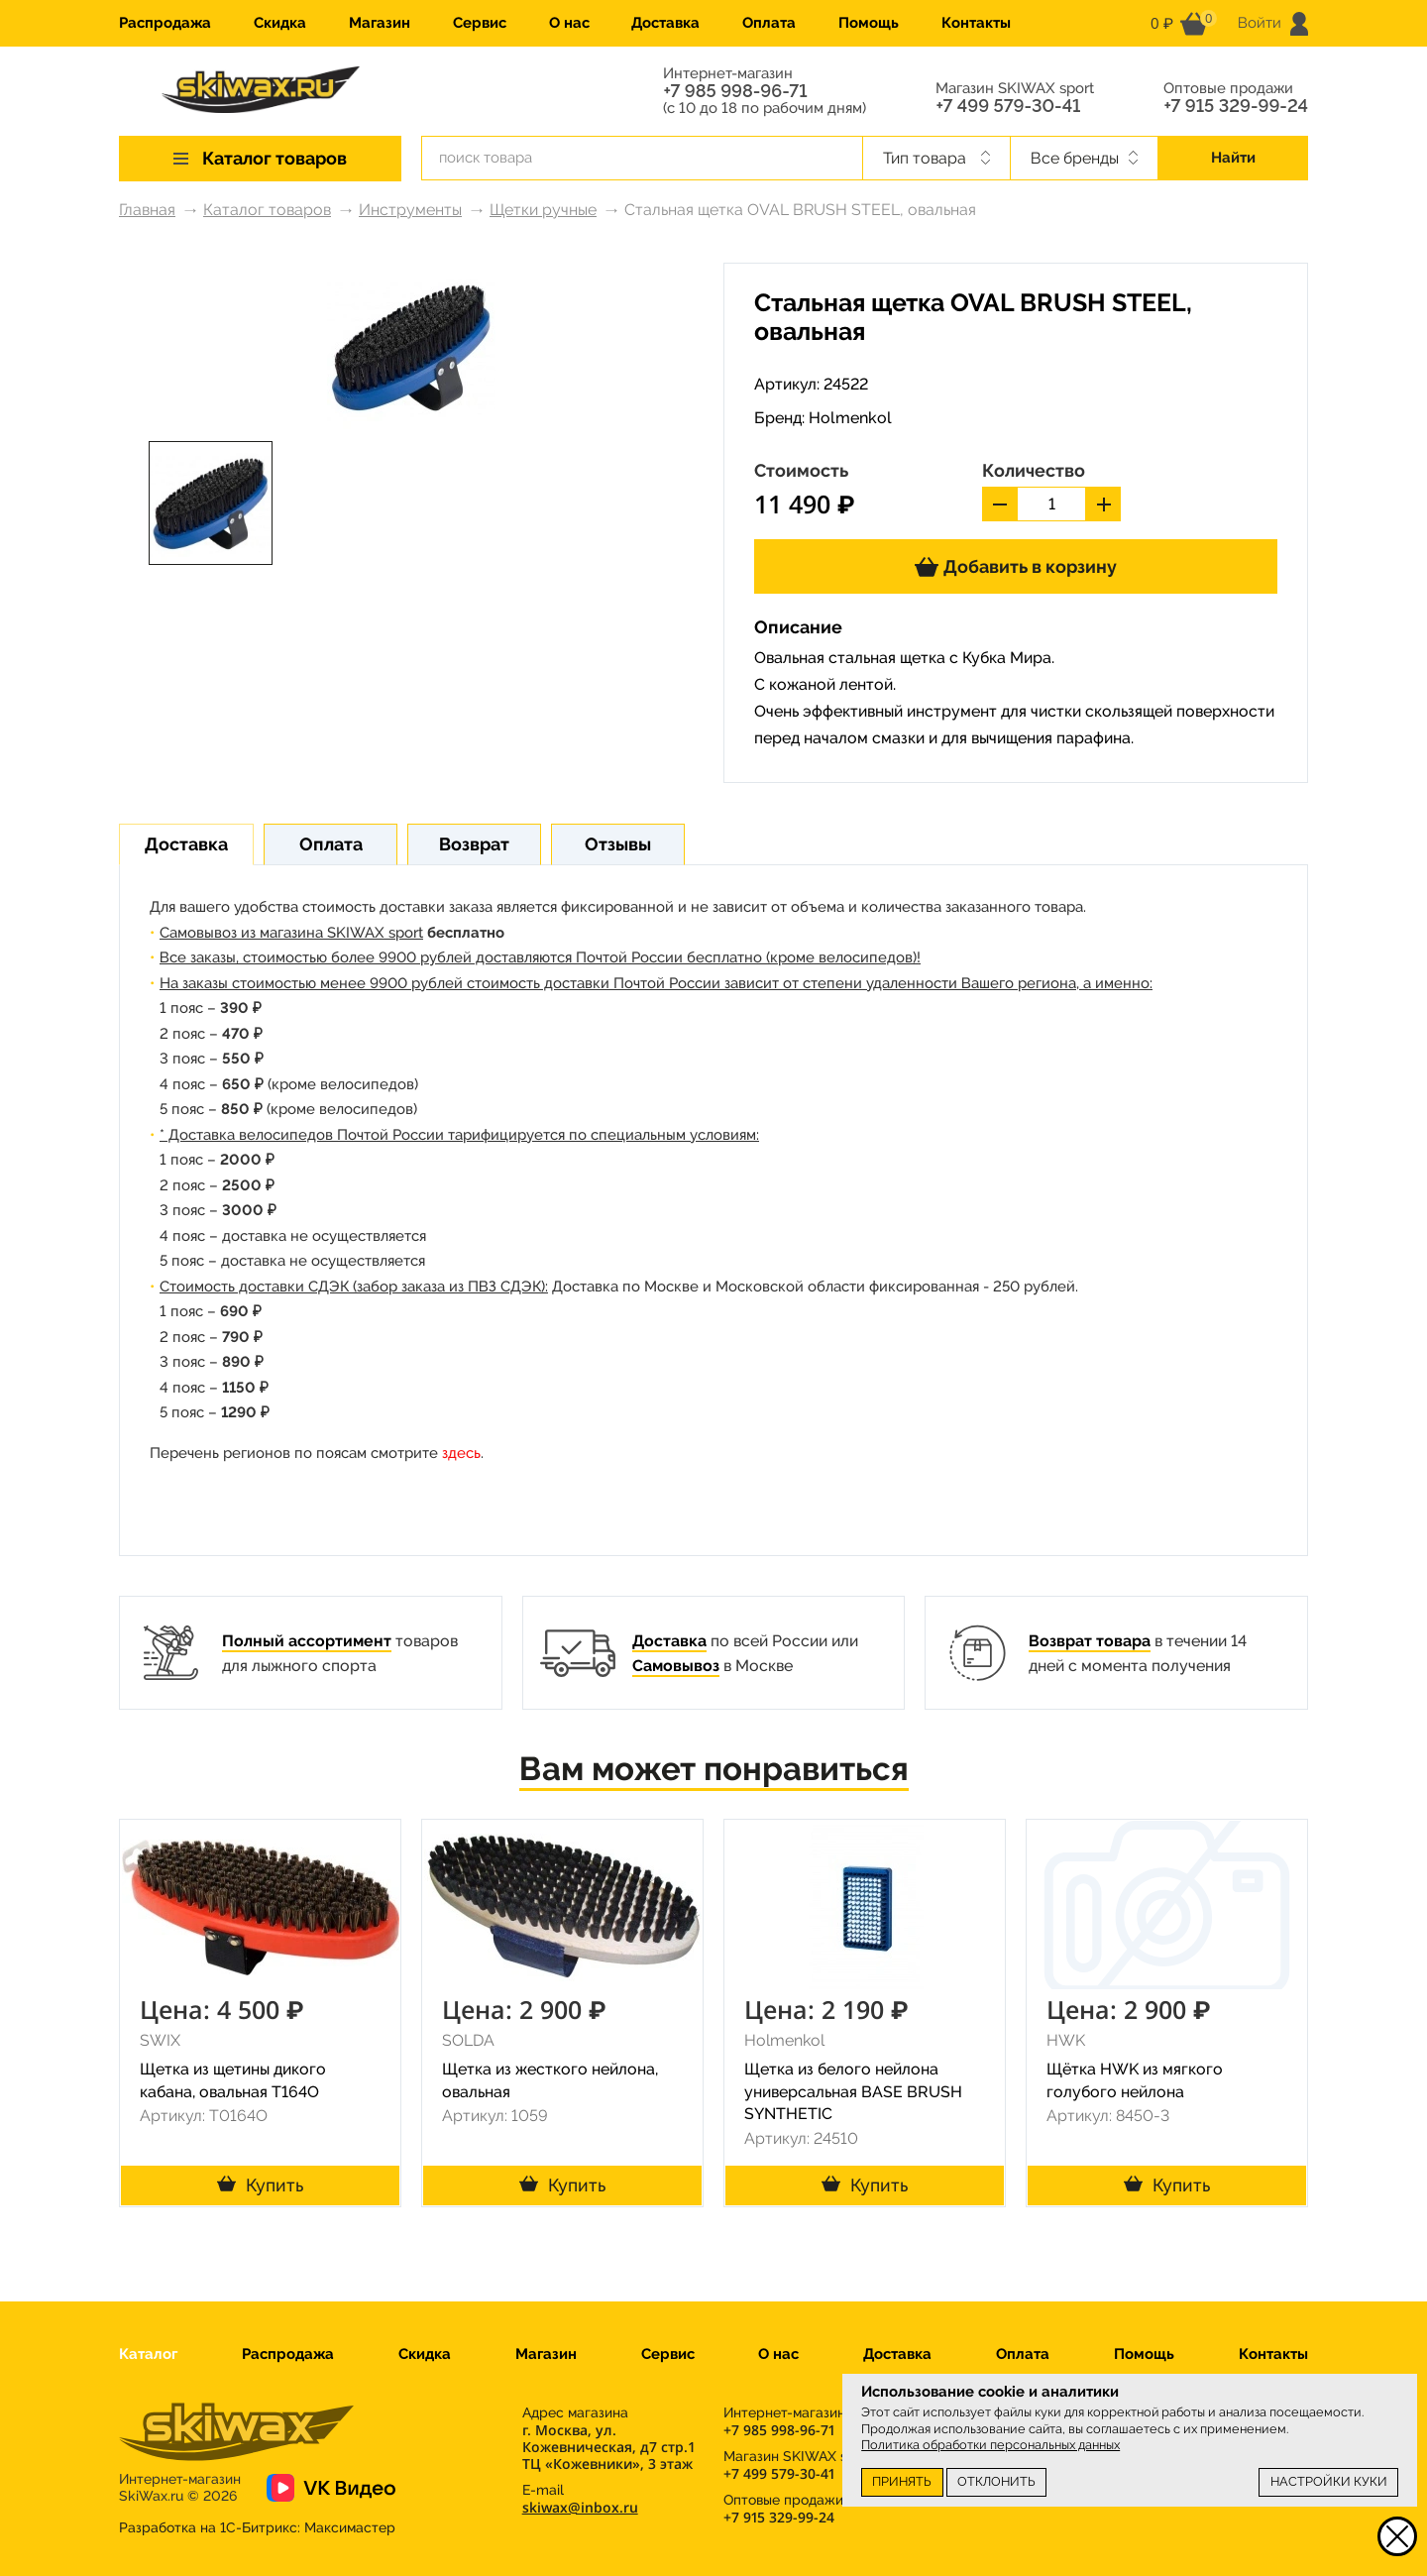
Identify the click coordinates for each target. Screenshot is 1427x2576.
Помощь (868, 23)
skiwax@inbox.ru (580, 2507)
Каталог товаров (267, 209)
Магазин (379, 23)
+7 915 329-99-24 (1235, 106)
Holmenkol (850, 417)
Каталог (148, 2354)
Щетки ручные (543, 209)
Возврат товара (1090, 1640)
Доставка (665, 23)
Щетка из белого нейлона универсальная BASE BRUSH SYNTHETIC (853, 2092)
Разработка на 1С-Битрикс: (257, 2527)
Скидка (280, 23)
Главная (147, 209)
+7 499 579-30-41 (1007, 106)
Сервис (479, 23)
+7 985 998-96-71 (735, 91)
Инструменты (410, 209)
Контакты (976, 23)
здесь (461, 1453)
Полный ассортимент (306, 1640)
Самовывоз (675, 1665)
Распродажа (165, 23)
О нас (569, 23)
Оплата (769, 23)
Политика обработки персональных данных (990, 2444)
